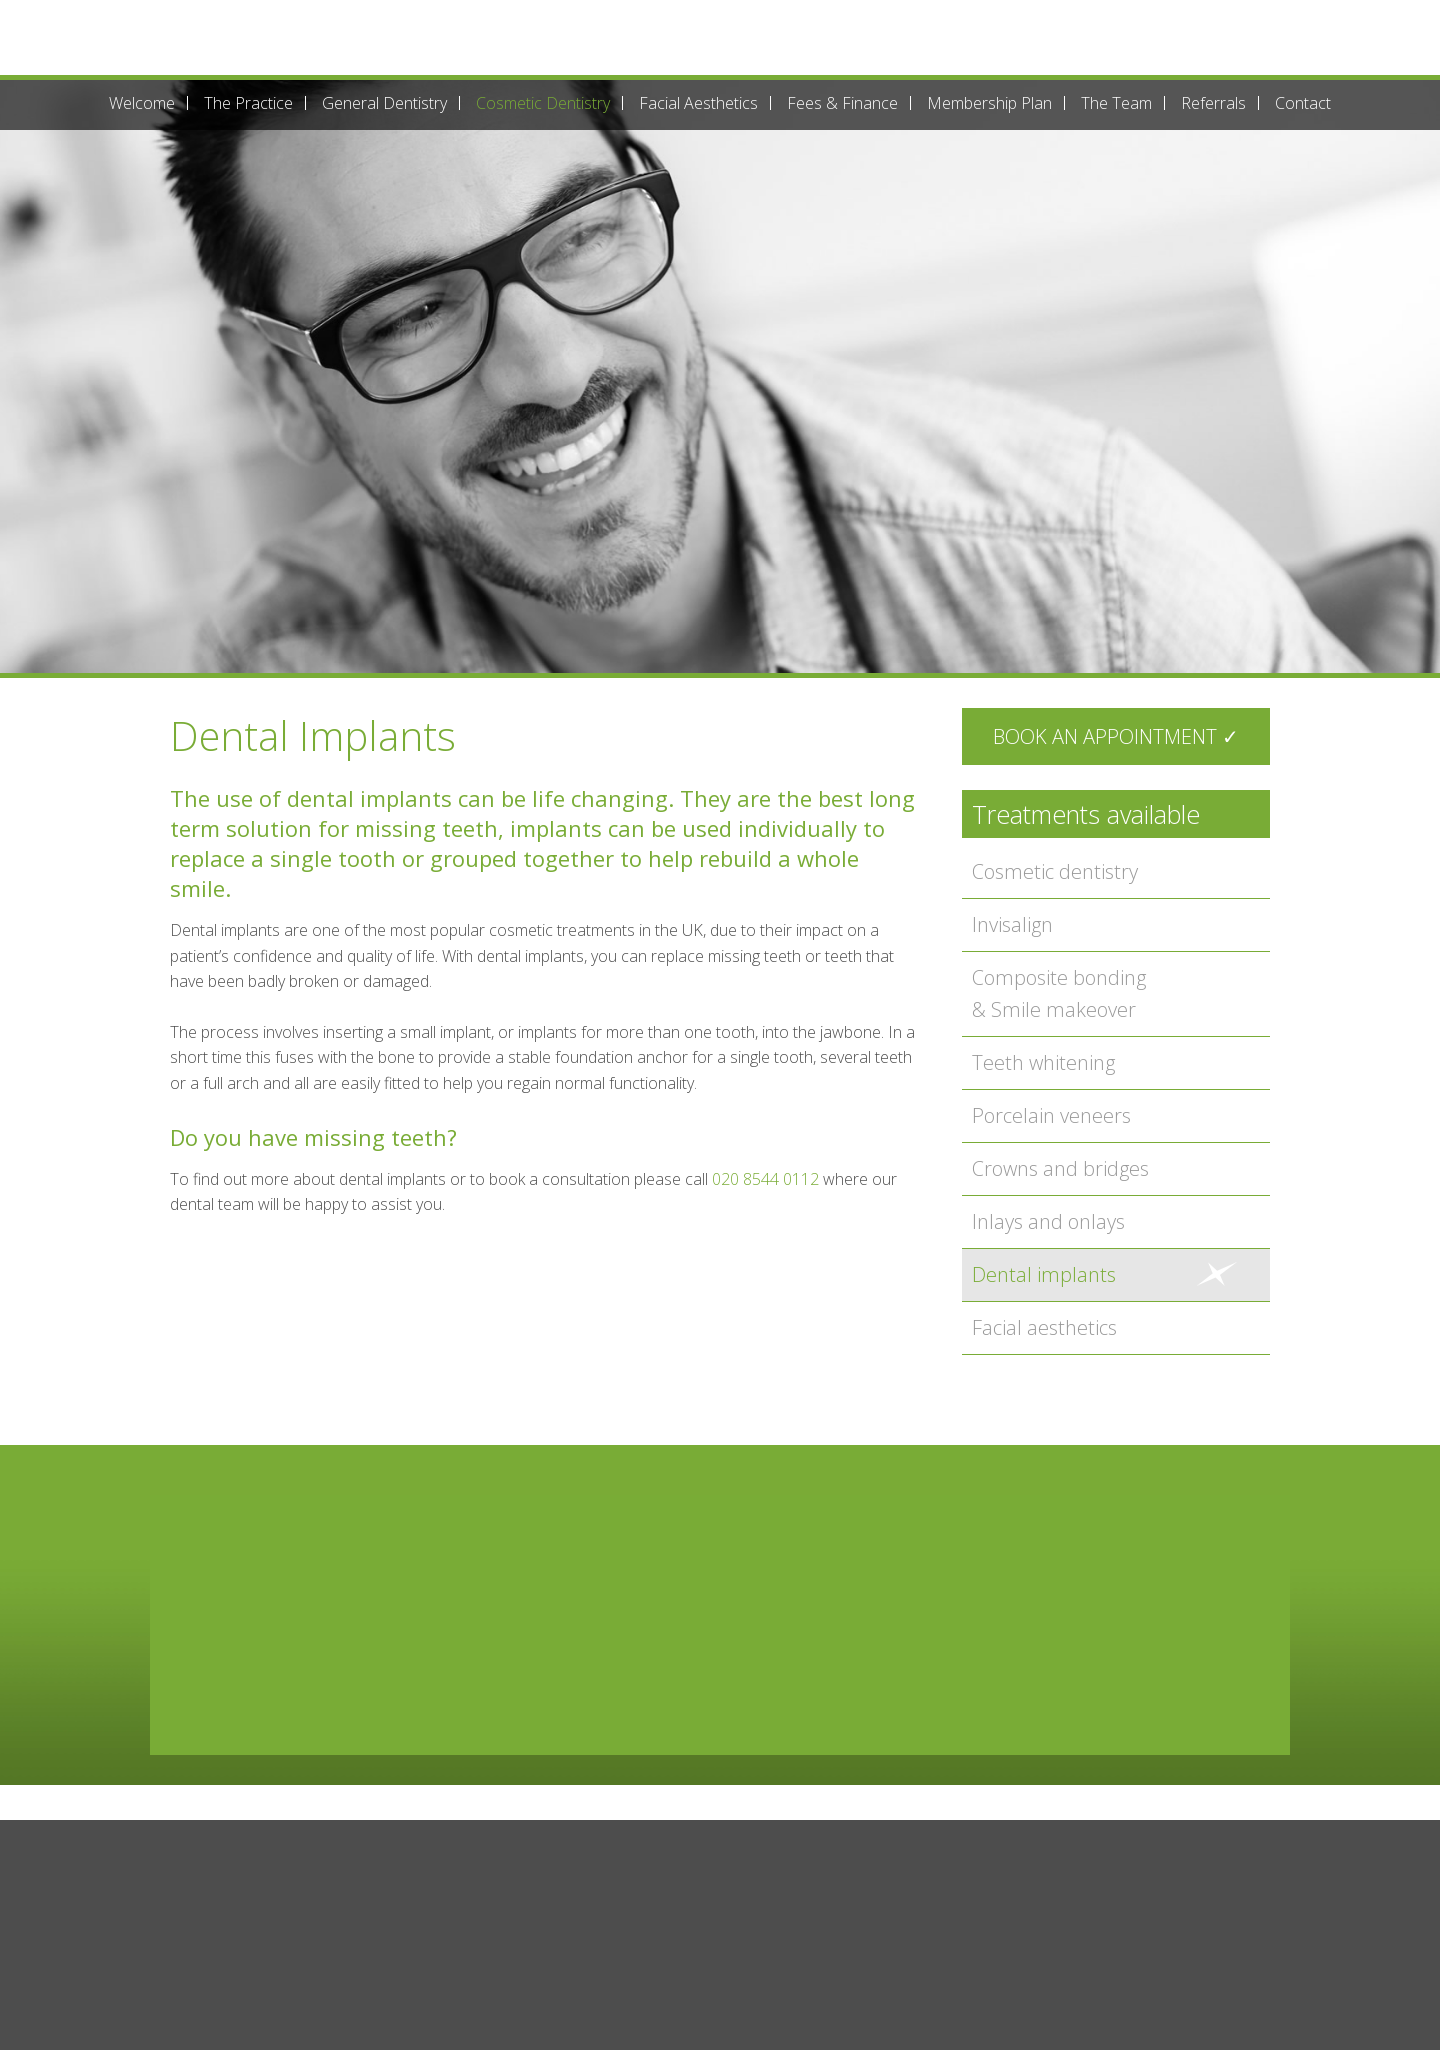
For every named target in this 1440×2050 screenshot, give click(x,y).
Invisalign (1012, 924)
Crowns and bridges (1060, 1168)
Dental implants (1044, 1274)
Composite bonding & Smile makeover (1059, 993)
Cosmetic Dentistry (543, 103)
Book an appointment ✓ (1116, 736)
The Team (1116, 103)
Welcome (142, 103)
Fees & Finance (842, 103)
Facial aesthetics (1044, 1327)
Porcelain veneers (1051, 1115)
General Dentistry (384, 103)
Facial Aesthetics (698, 103)
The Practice (248, 103)
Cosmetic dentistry (1055, 871)
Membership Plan (989, 103)
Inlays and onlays (1048, 1221)
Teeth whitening (1043, 1062)
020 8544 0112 (765, 1179)
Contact (1303, 103)
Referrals (1213, 103)
